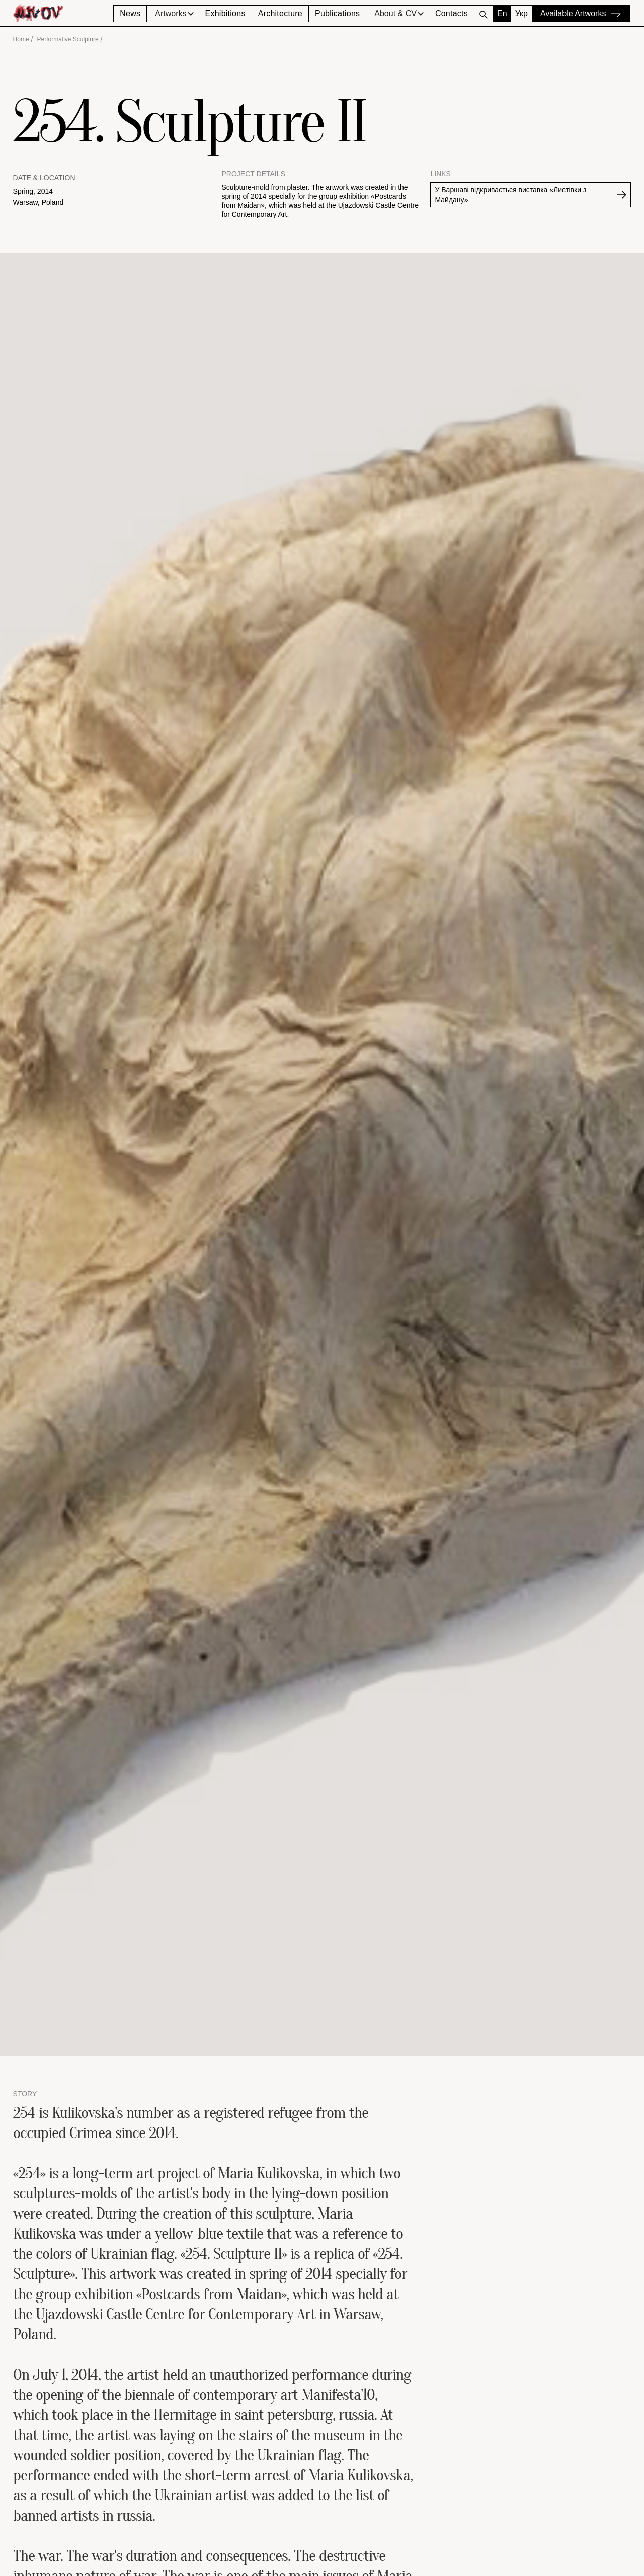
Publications (337, 13)
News (130, 13)
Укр (521, 13)
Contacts (451, 13)
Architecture (280, 13)
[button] (172, 13)
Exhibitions (225, 13)
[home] (63, 13)
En (502, 13)
